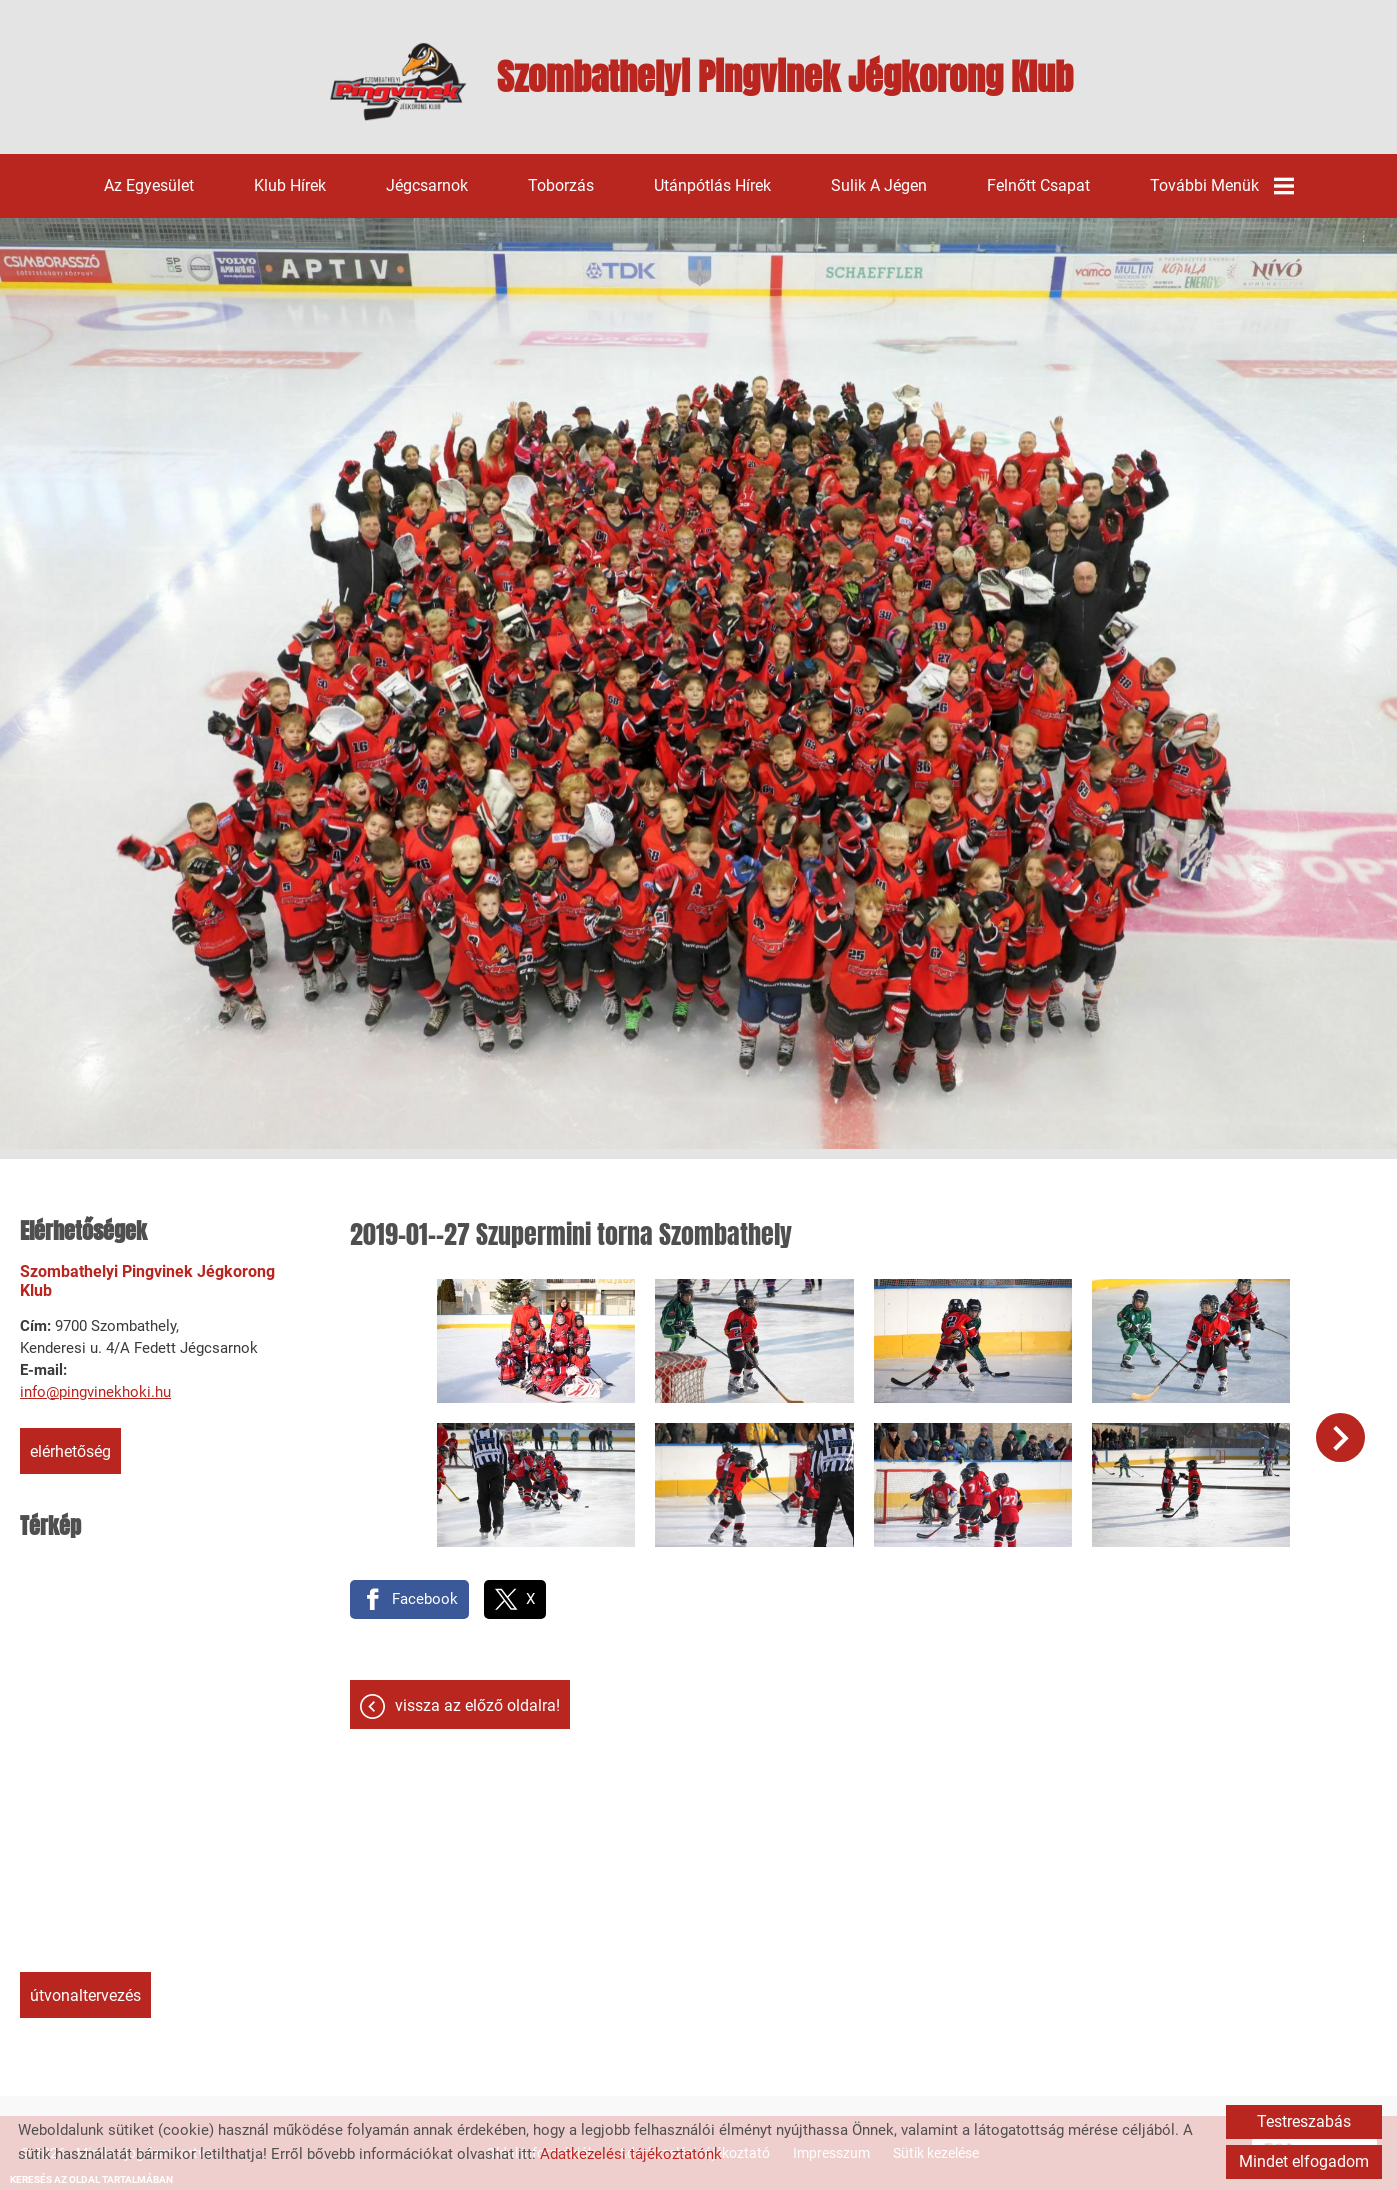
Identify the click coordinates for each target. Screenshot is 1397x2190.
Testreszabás (1304, 2121)
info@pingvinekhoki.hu (95, 1392)
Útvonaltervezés (85, 1995)
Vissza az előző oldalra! (477, 1705)
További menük (1222, 186)
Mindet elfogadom (1304, 2161)
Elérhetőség (70, 1451)
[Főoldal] (398, 82)
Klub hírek (290, 185)
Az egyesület (149, 185)
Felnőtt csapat (1038, 185)
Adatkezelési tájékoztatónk (631, 2154)
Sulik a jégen (879, 185)
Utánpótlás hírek (712, 185)
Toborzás (561, 185)
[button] (1340, 1437)
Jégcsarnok (427, 185)
